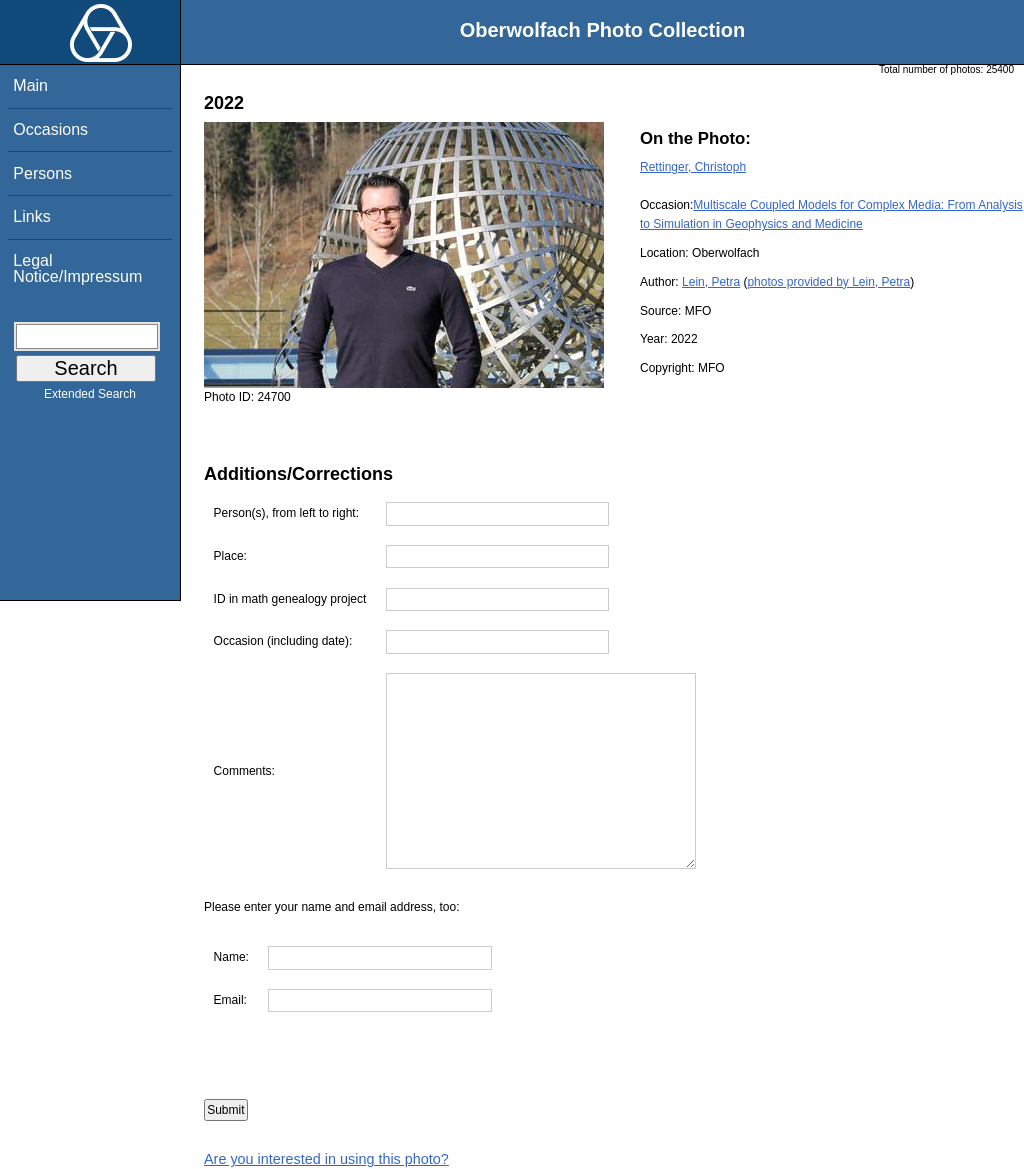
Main (30, 85)
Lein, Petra (711, 282)
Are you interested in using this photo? (326, 1159)
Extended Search (90, 398)
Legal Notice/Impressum (77, 268)
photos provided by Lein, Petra (828, 282)
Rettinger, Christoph (693, 167)
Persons (42, 173)
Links (31, 216)
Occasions (50, 129)
